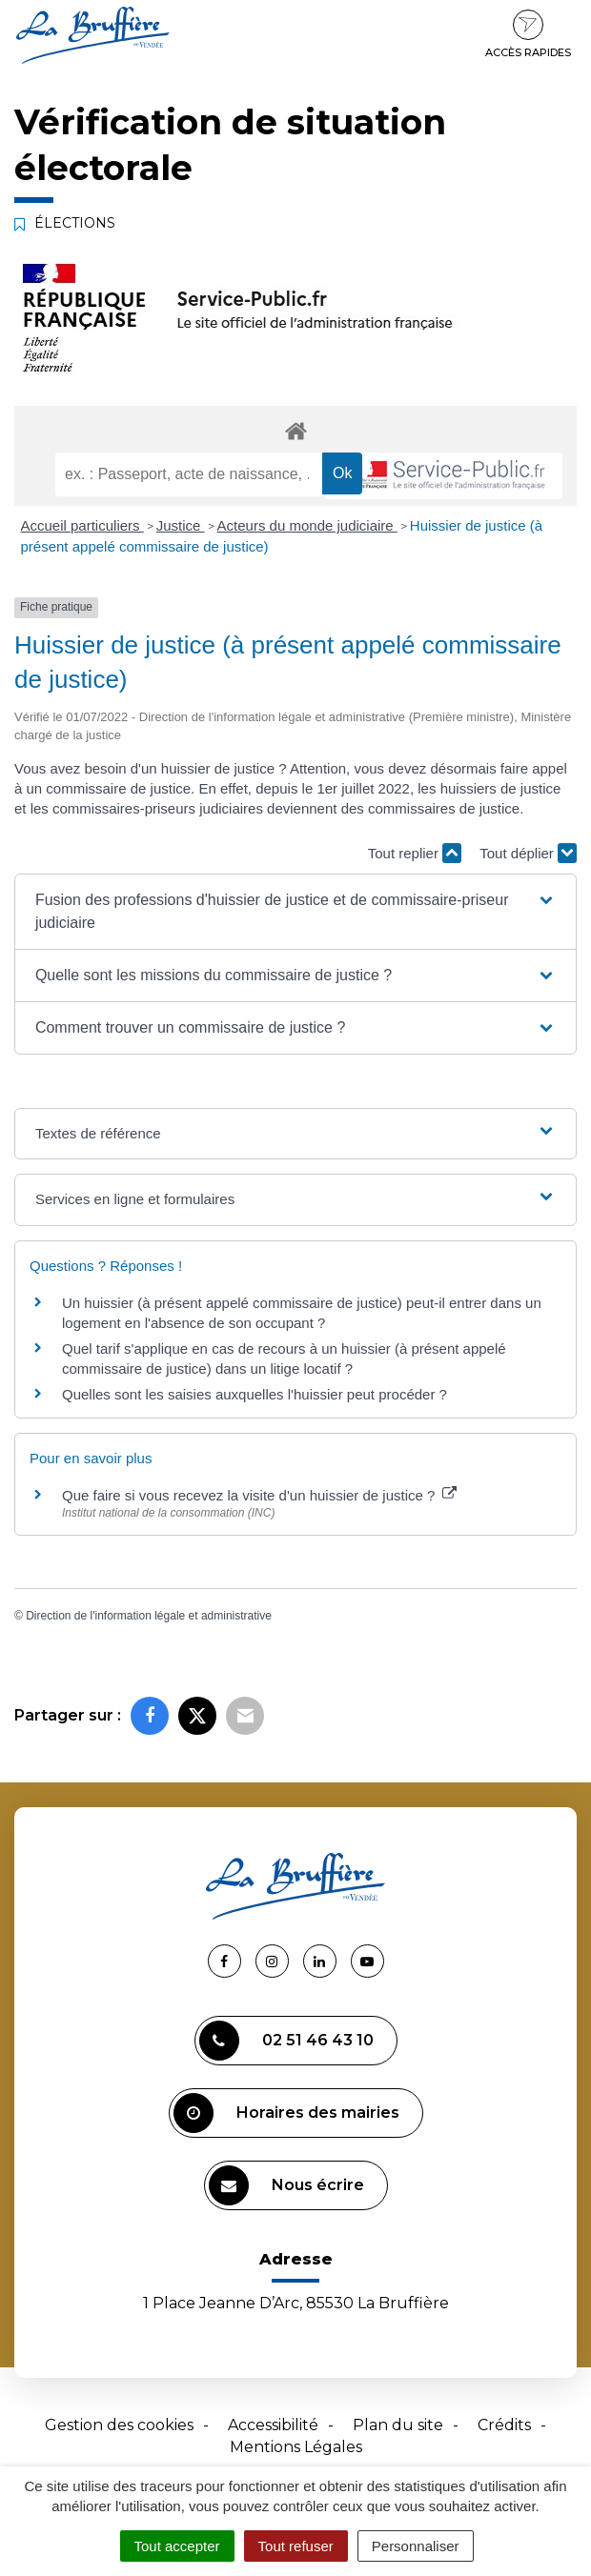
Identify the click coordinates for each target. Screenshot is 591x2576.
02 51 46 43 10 (286, 2041)
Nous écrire (286, 2185)
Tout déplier (528, 853)
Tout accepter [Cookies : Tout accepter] (177, 2546)
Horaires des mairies (286, 2113)
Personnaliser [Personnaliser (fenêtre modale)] (415, 2546)
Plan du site (398, 2425)
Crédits (504, 2425)
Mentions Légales (296, 2447)
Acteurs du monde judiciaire (307, 525)
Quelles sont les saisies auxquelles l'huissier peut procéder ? (254, 1394)
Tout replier (414, 853)
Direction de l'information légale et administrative (149, 1615)
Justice (180, 525)
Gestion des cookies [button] (119, 2425)
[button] (295, 912)
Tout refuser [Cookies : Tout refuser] (296, 2546)
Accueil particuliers (82, 525)
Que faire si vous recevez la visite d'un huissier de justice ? (259, 1495)
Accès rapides (528, 34)
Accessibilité (273, 2425)
